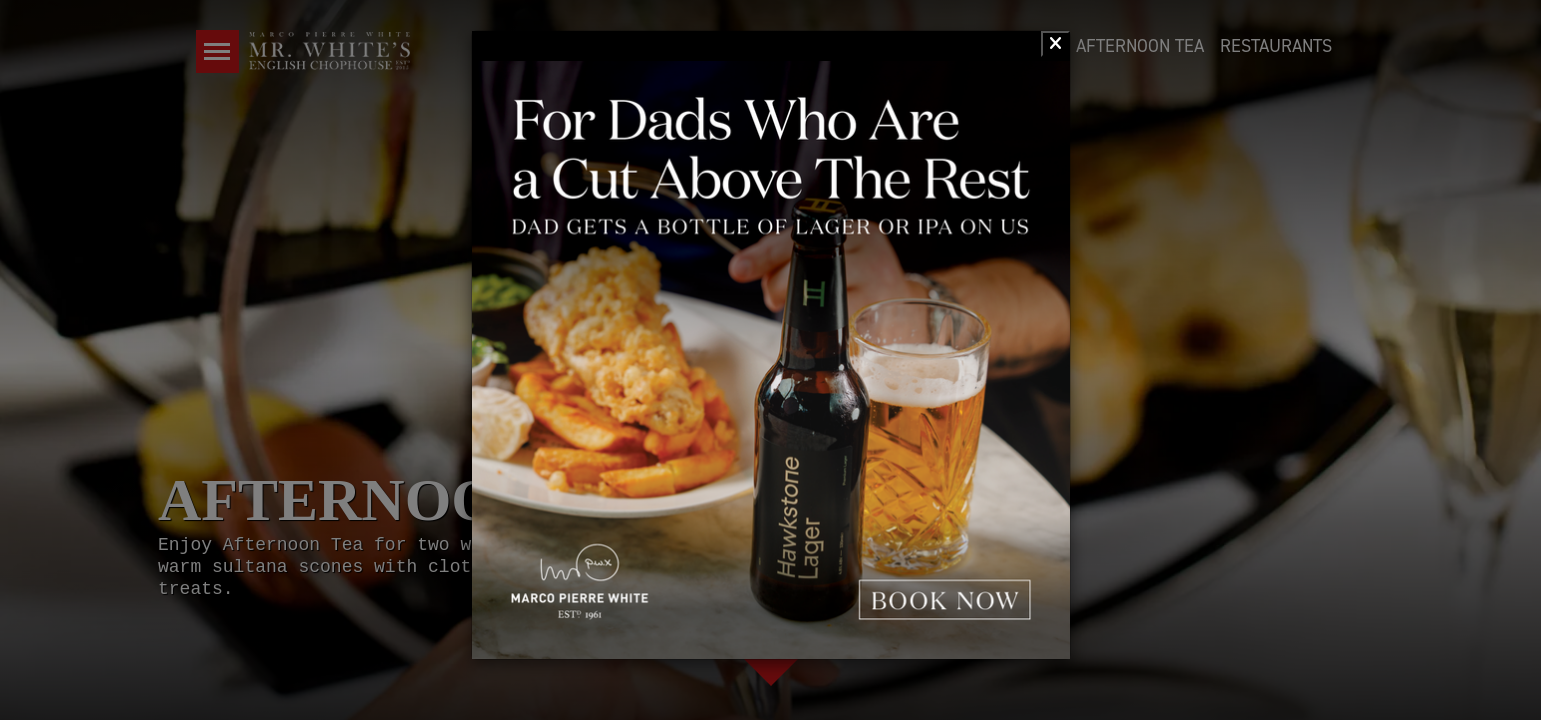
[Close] (1055, 44)
